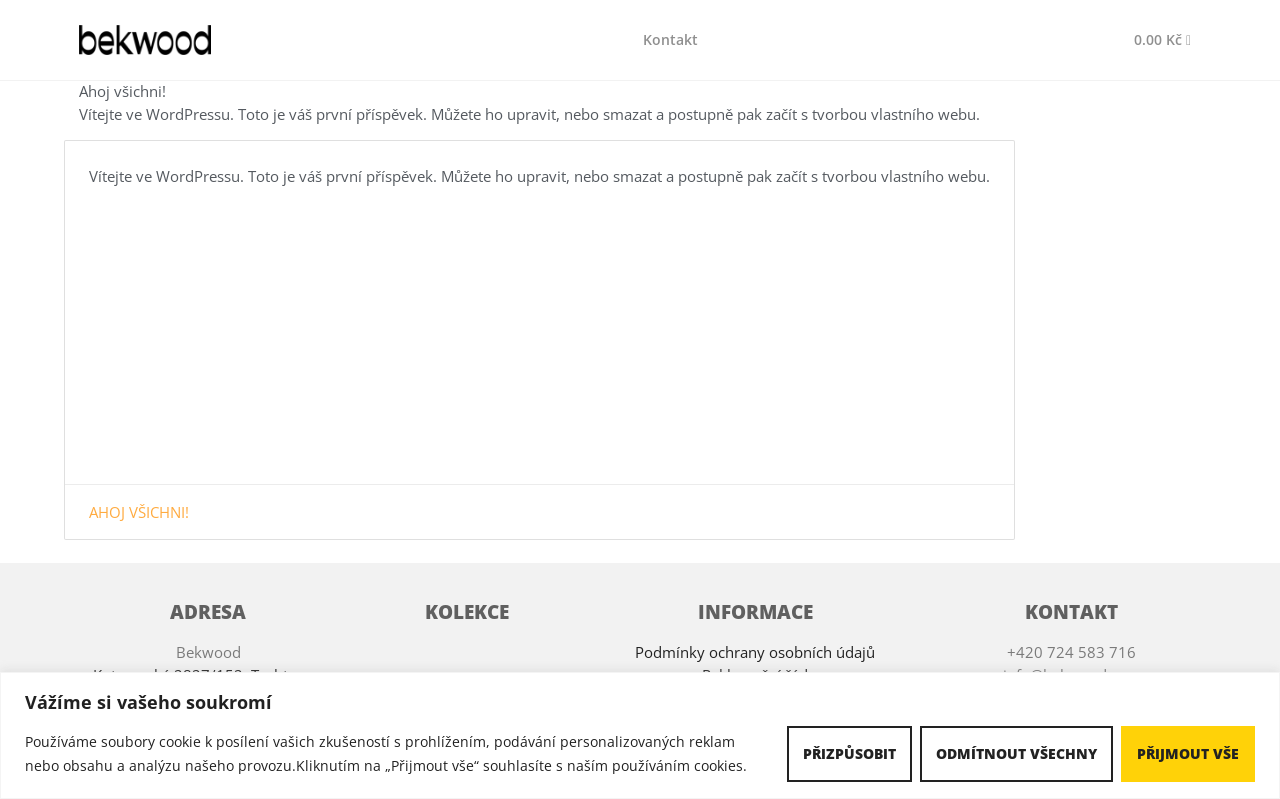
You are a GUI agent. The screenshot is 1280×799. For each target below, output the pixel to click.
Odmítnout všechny (1016, 753)
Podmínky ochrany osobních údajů (755, 652)
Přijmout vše (1188, 753)
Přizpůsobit (849, 753)
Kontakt (670, 39)
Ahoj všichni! (139, 512)
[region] (640, 735)
